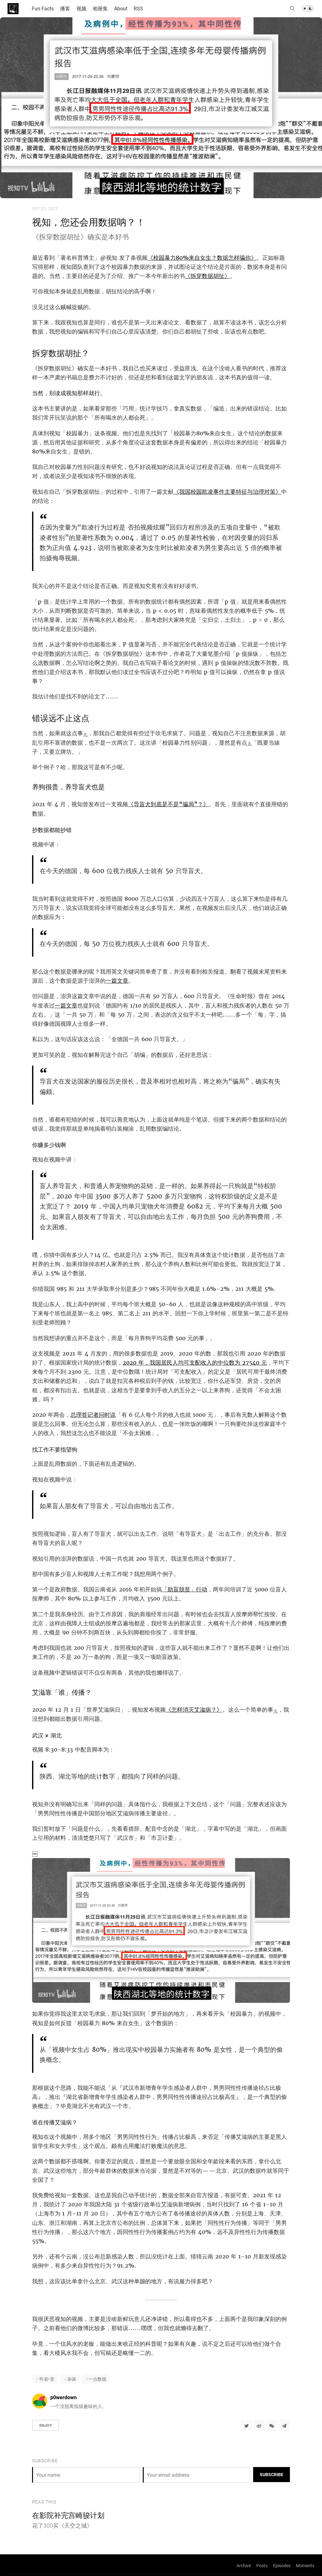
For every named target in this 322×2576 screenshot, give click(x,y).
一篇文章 (117, 980)
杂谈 (71, 2379)
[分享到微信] (271, 2425)
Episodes (282, 2565)
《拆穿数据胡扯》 (207, 276)
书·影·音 (46, 2379)
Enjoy (45, 2425)
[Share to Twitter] (246, 2425)
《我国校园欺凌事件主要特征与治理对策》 (227, 491)
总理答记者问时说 (93, 1414)
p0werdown (63, 2397)
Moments (305, 2565)
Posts (262, 2565)
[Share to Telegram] (284, 2425)
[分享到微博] (259, 2425)
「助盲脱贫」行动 (184, 1589)
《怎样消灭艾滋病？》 (194, 1709)
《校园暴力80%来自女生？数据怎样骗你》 (202, 257)
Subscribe (271, 2474)
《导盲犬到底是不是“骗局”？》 (168, 804)
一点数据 (97, 2379)
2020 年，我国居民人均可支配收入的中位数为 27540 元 (195, 1362)
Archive (243, 2565)
